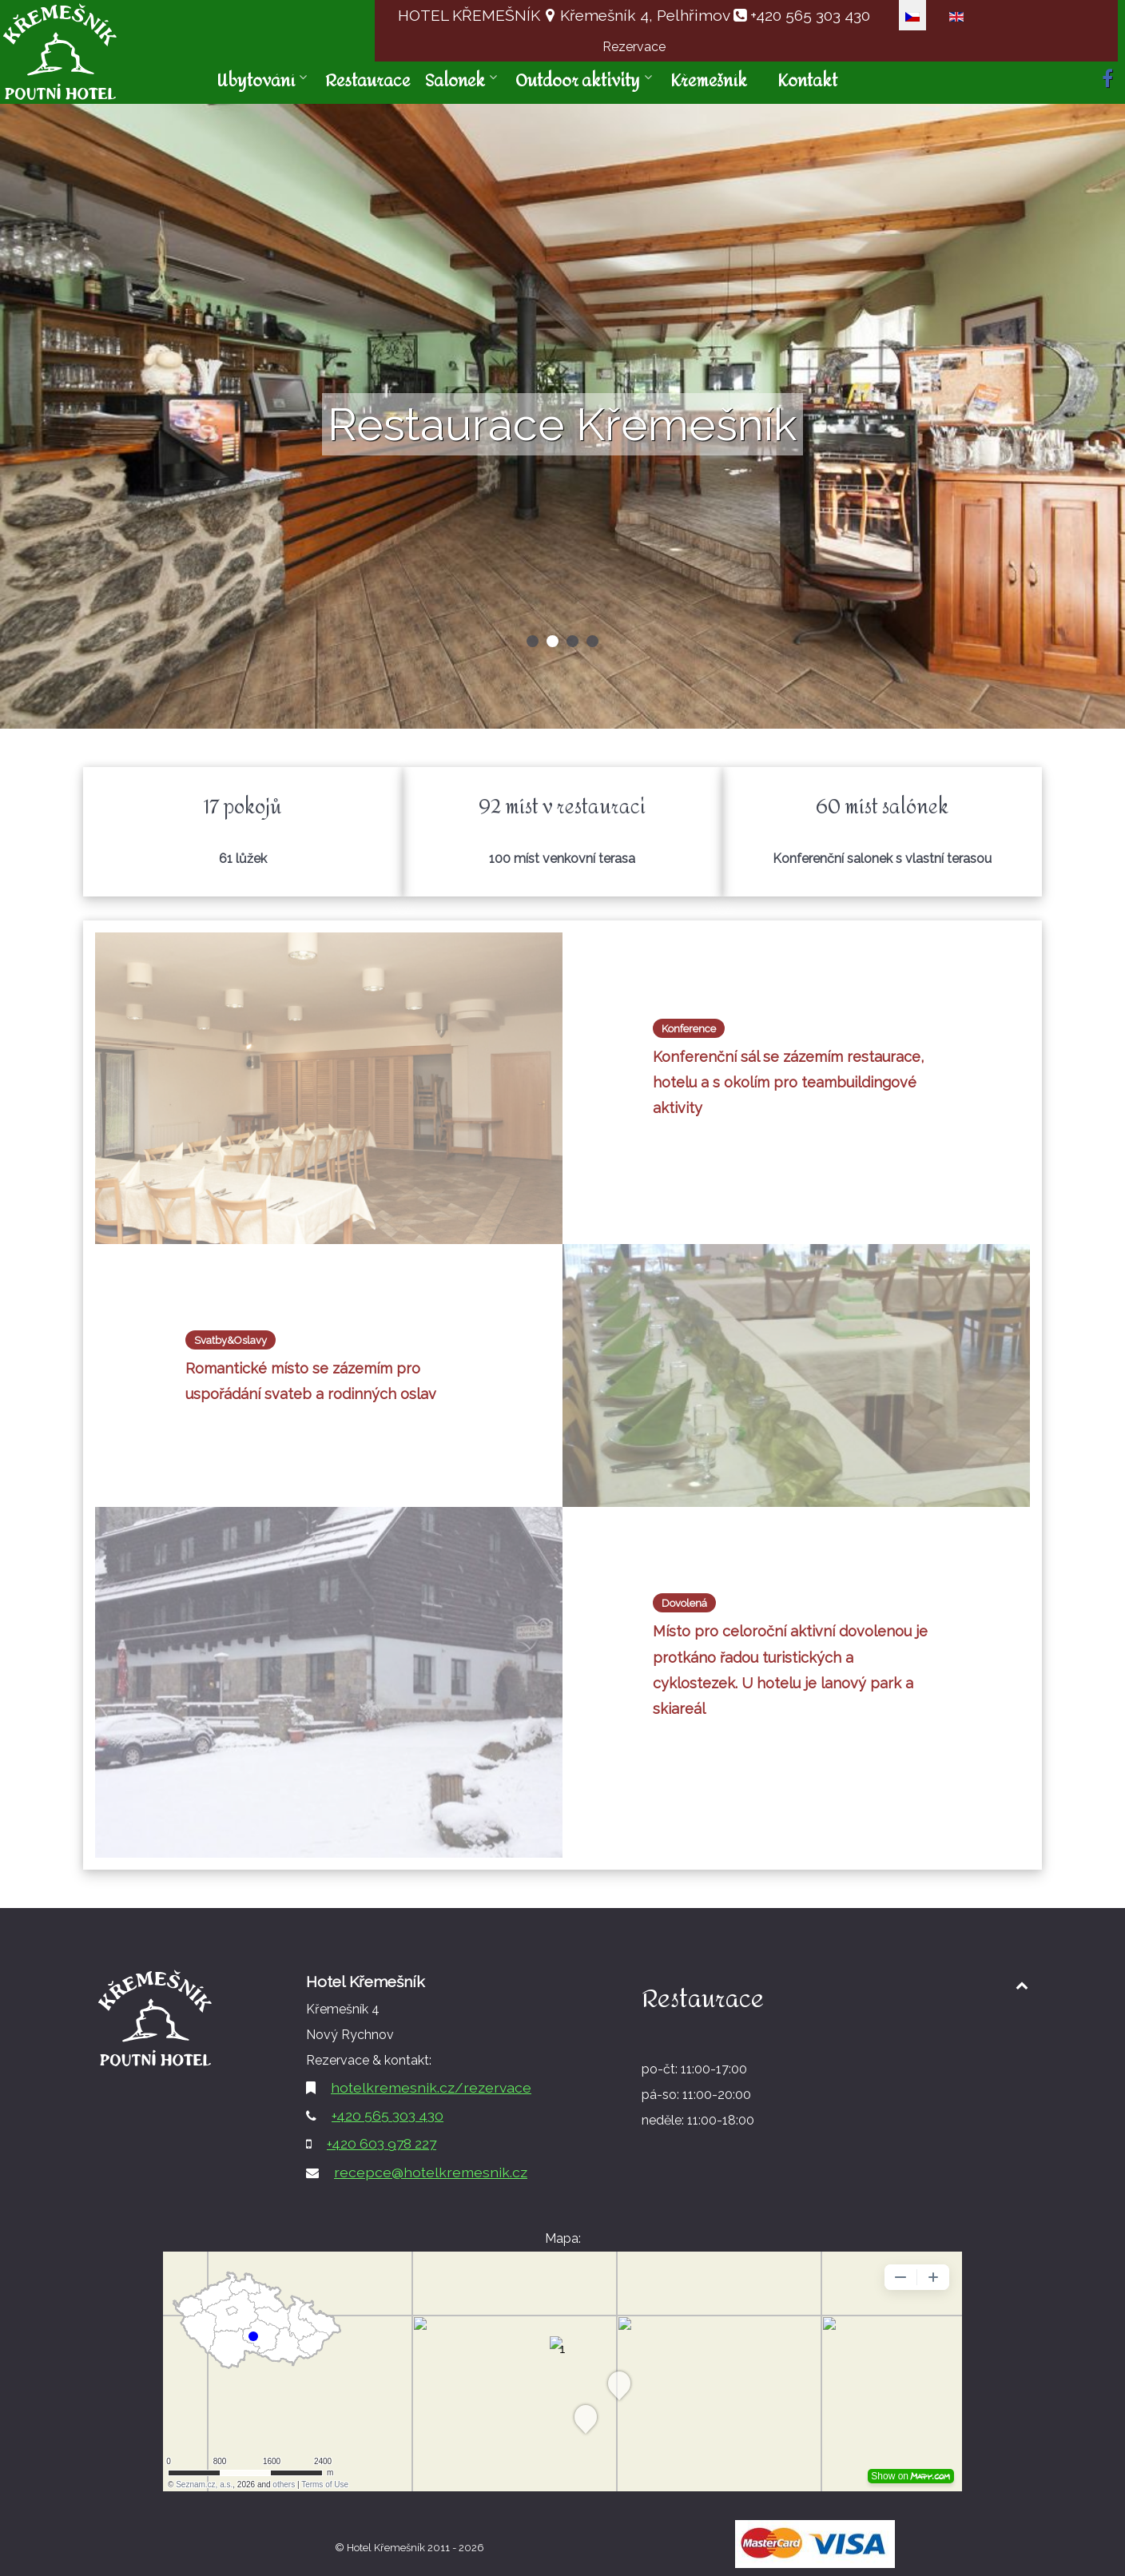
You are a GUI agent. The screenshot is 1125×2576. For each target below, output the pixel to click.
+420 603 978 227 (381, 2143)
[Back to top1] (1021, 1985)
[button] (533, 641)
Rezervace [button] (634, 46)
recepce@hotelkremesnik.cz (430, 2172)
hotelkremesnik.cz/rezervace (431, 2087)
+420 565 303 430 (808, 15)
